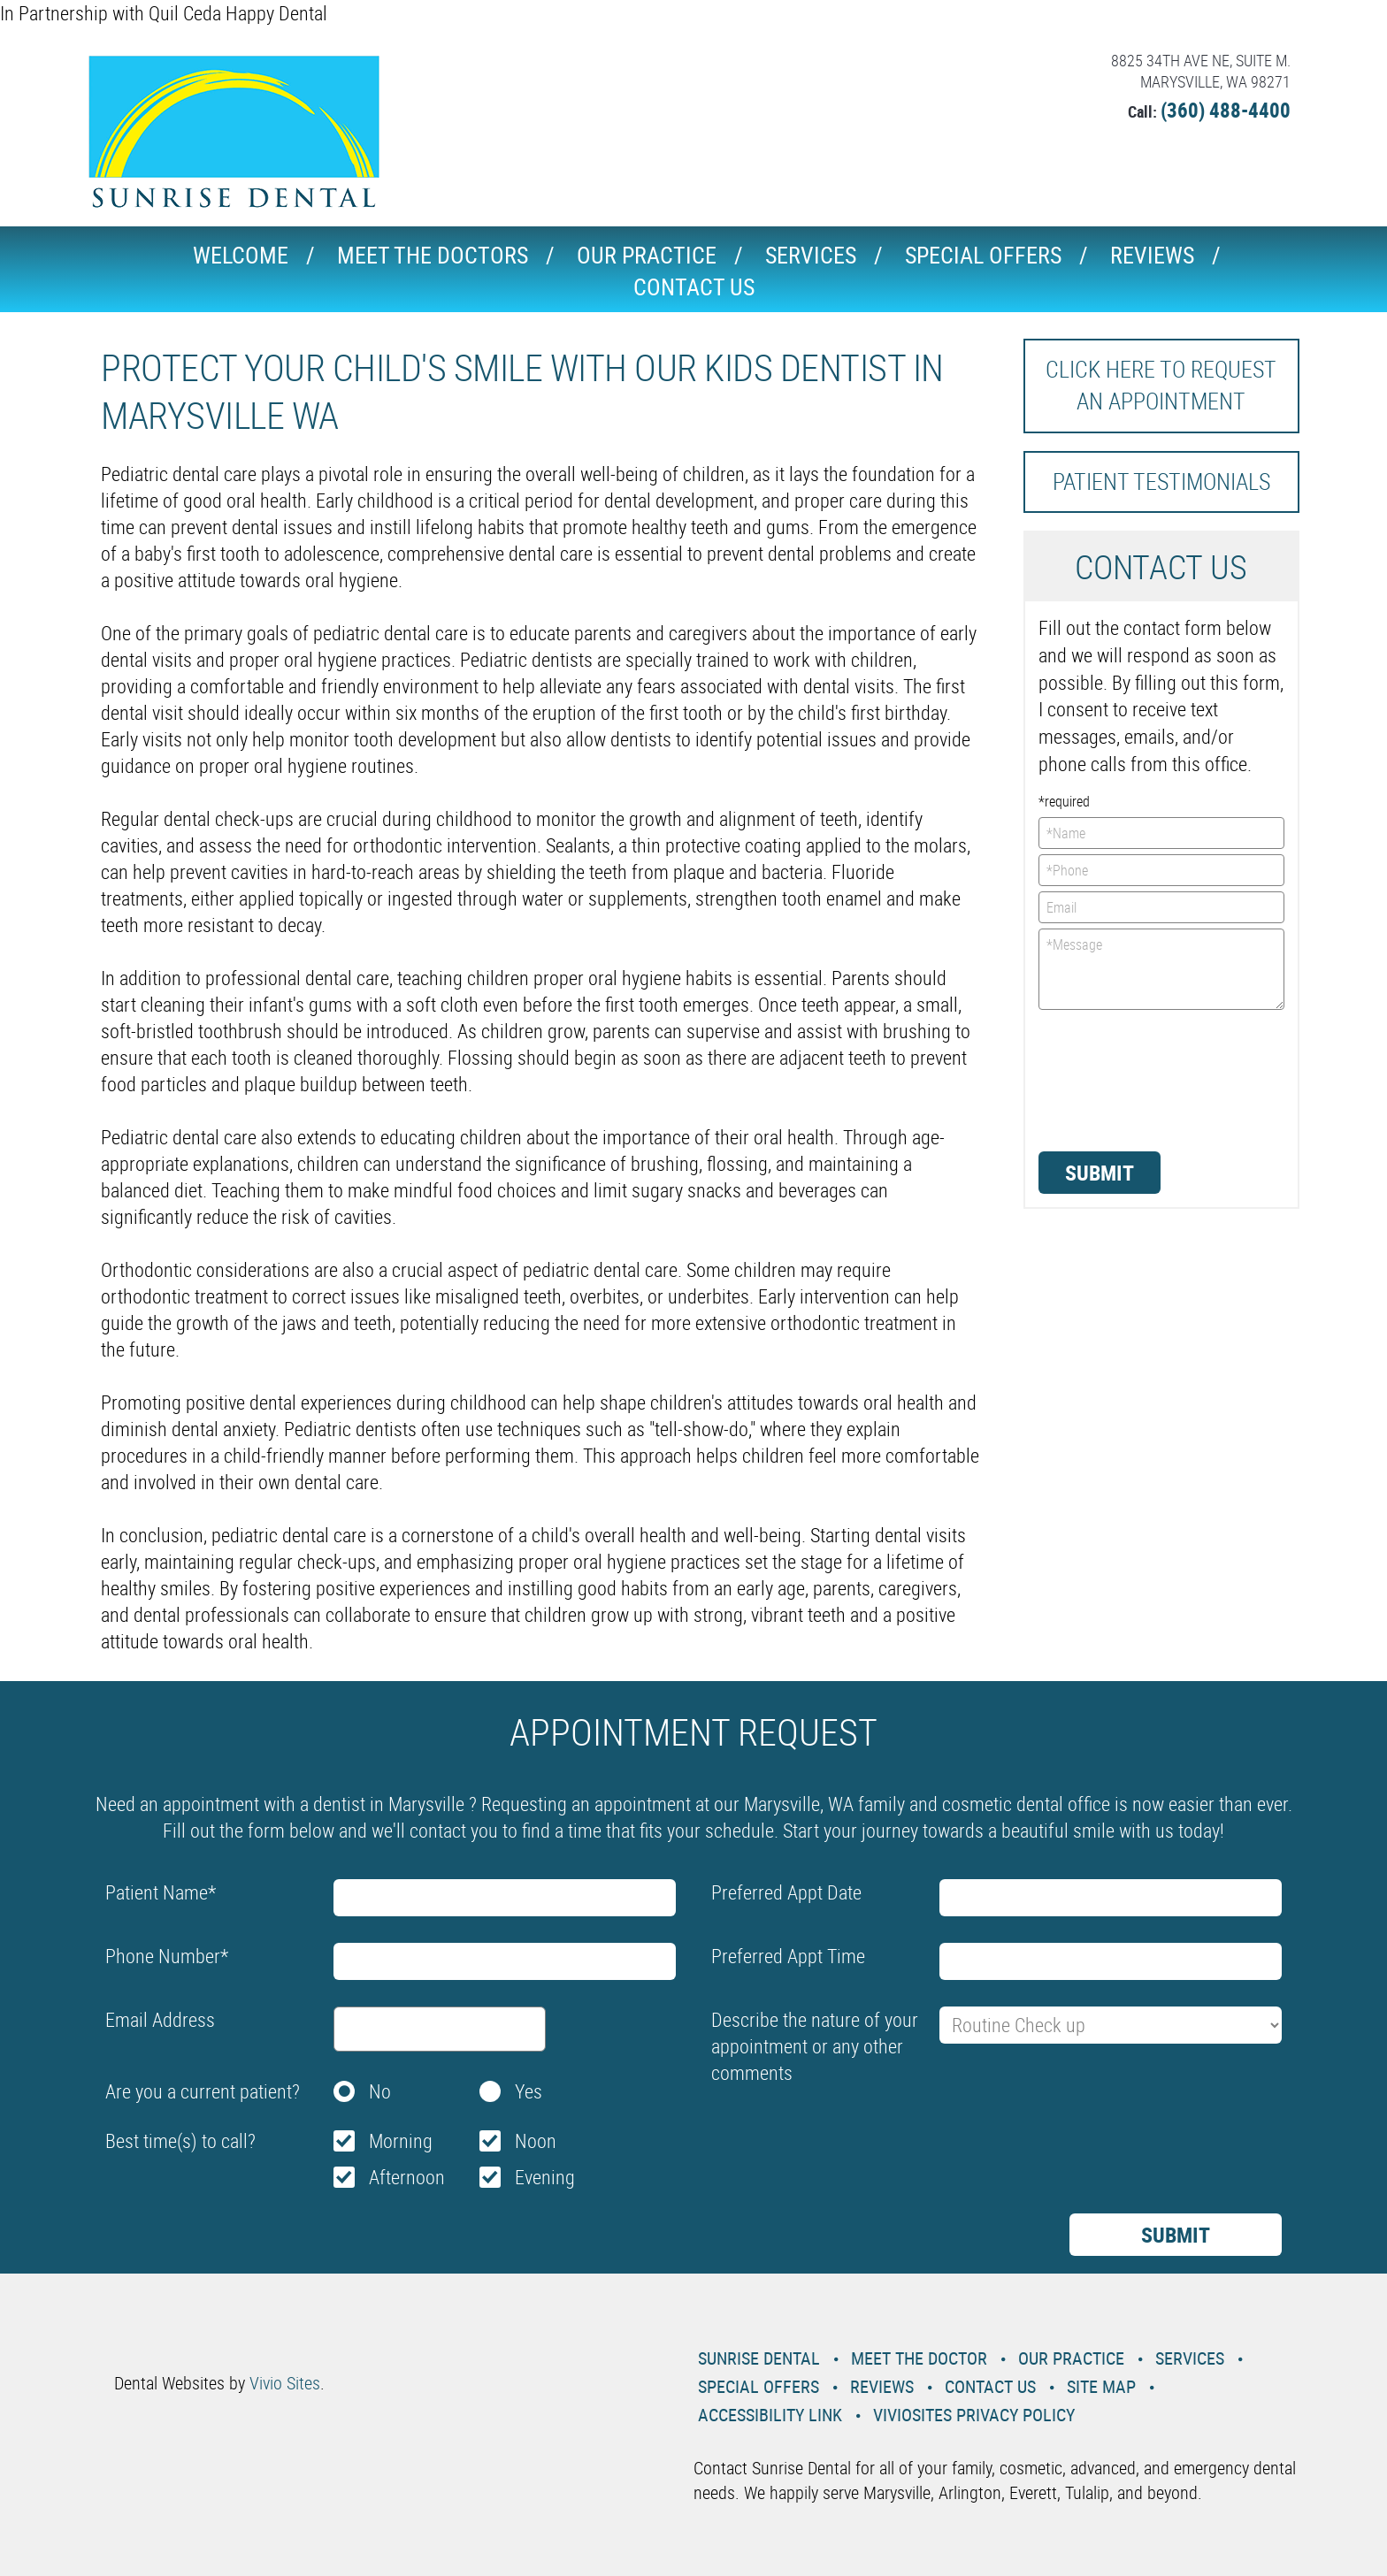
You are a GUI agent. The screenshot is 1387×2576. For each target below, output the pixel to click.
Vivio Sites (284, 2383)
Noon (535, 2140)
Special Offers (983, 255)
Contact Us (694, 286)
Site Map (1101, 2386)
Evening (545, 2177)
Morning (401, 2140)
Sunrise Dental (759, 2358)
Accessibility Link (770, 2415)
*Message (1161, 969)
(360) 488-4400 (1226, 110)
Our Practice (646, 255)
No (380, 2091)
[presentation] (1111, 1079)
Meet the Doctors (432, 255)
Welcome (240, 255)
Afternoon (407, 2177)
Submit (1099, 1172)
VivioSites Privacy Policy (974, 2415)
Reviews (1152, 255)
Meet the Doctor (919, 2358)
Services (810, 255)
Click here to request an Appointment (1161, 385)
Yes (528, 2091)
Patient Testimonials (1161, 481)
